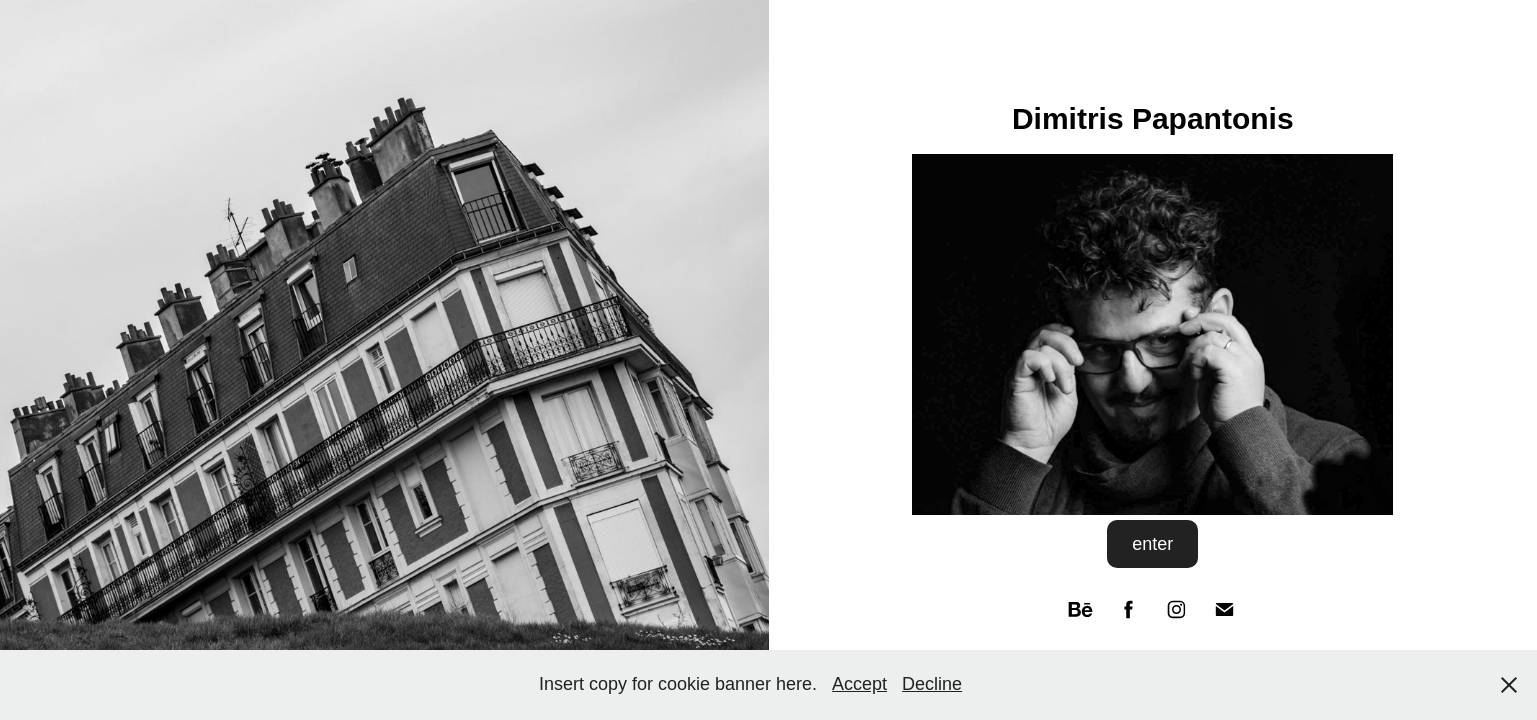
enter (1152, 544)
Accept (859, 684)
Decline (932, 684)
